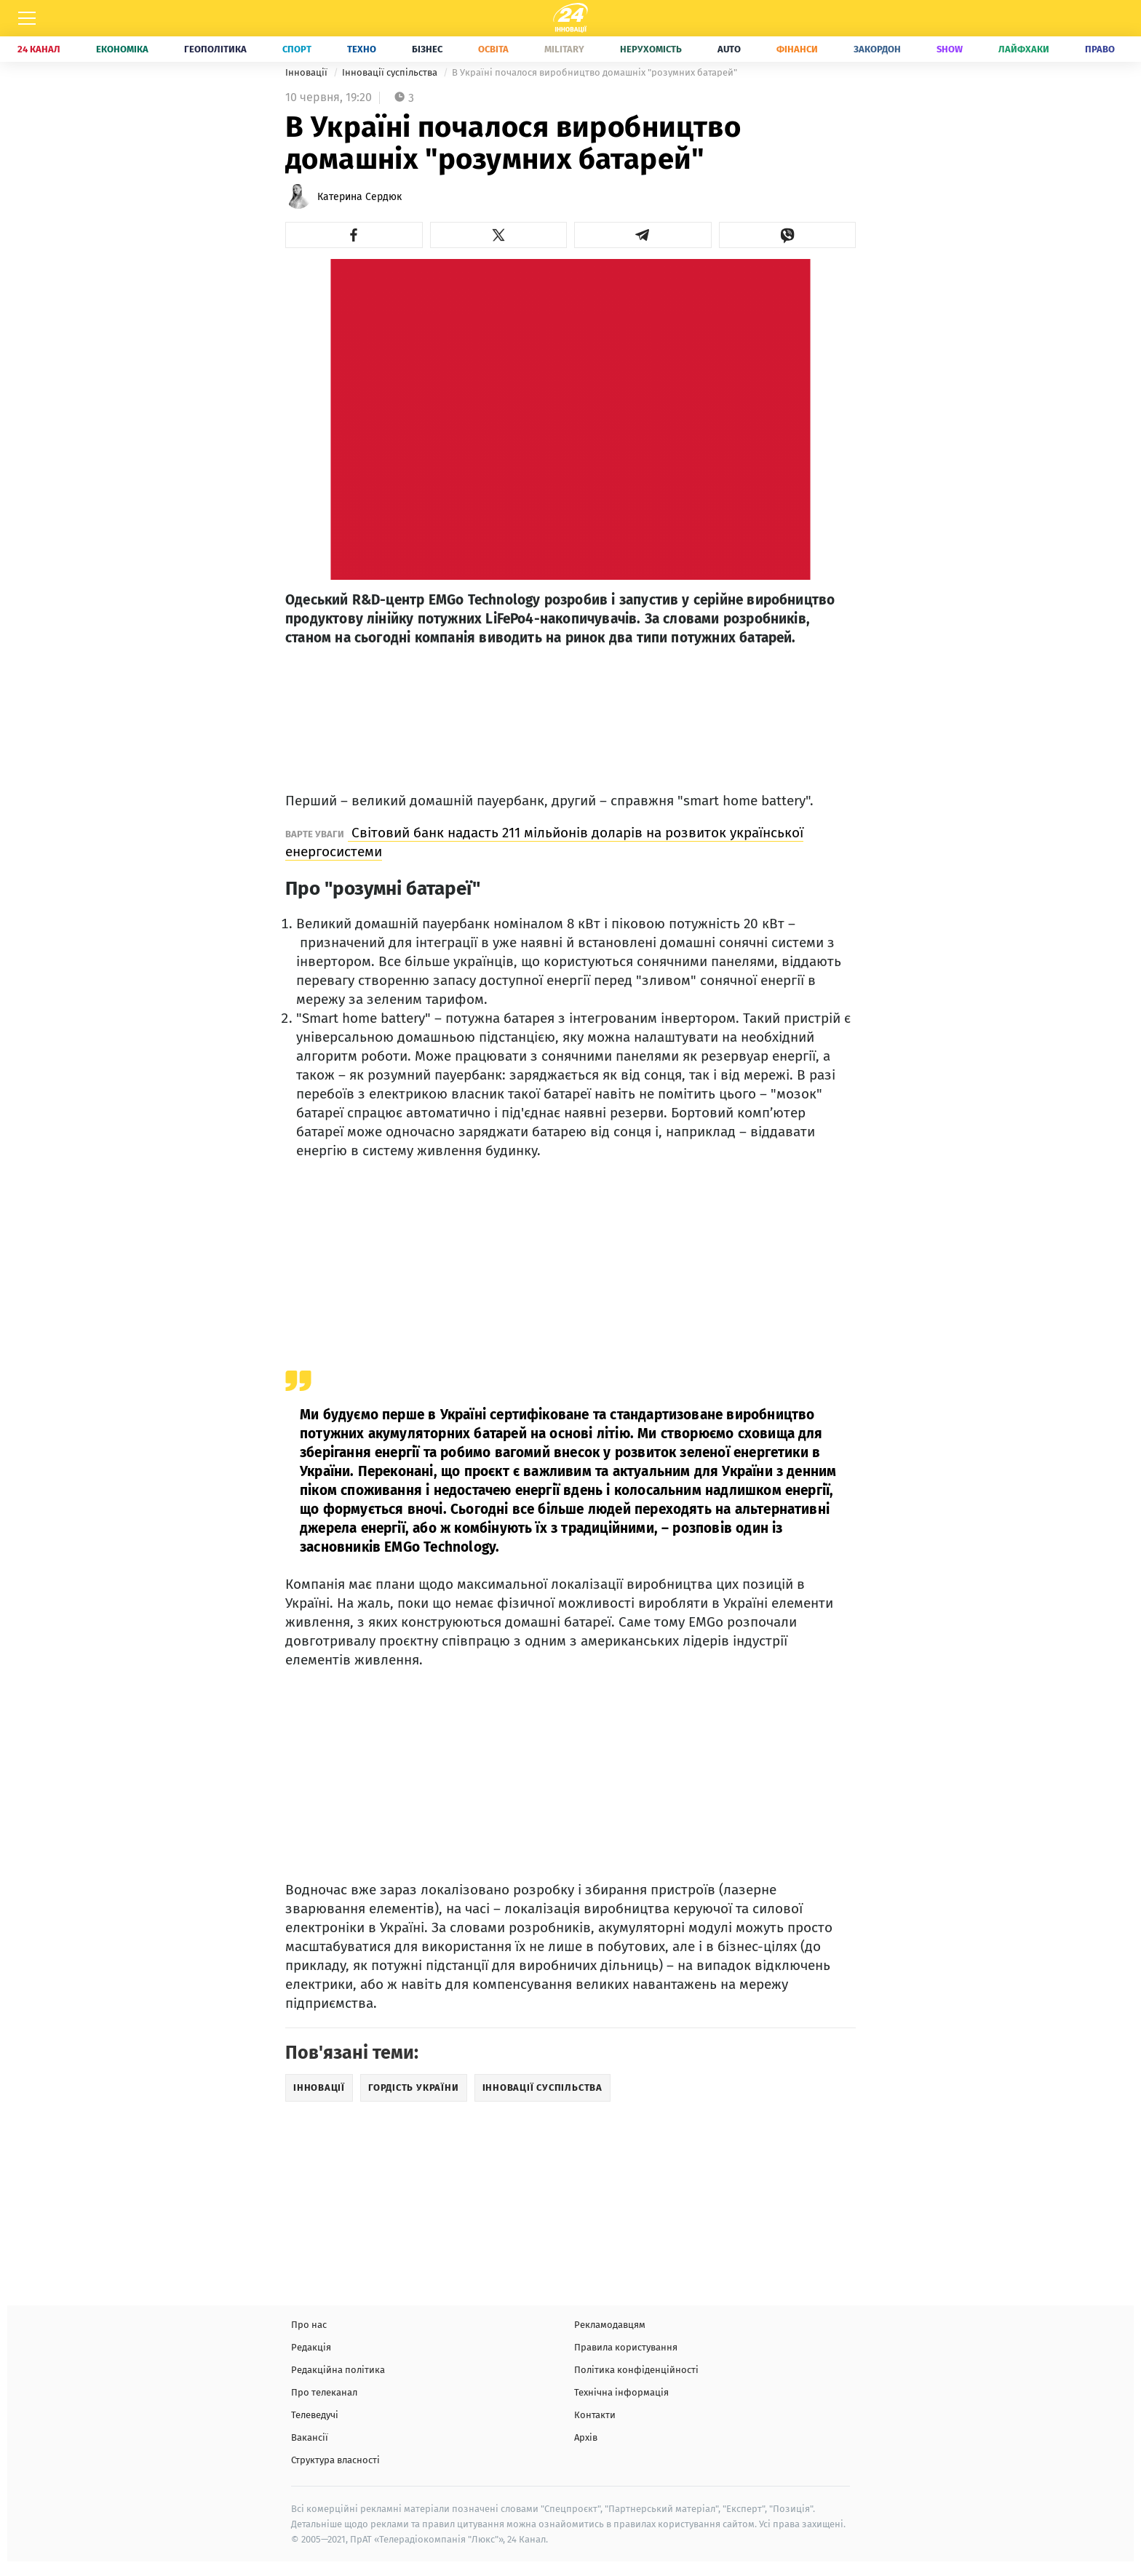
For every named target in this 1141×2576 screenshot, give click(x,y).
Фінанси (797, 49)
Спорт (296, 49)
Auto (729, 49)
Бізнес (427, 49)
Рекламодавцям (609, 2324)
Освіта (493, 49)
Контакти (595, 2414)
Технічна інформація (621, 2392)
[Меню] (27, 18)
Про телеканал (324, 2392)
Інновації (307, 72)
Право (1100, 49)
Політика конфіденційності (636, 2369)
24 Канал (38, 49)
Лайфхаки (1023, 49)
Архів (585, 2437)
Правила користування (625, 2347)
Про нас (309, 2324)
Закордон (877, 49)
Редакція (311, 2347)
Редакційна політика (338, 2369)
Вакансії (309, 2437)
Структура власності (335, 2460)
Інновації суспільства (391, 72)
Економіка (122, 49)
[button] (354, 235)
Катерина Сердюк (359, 197)
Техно (361, 49)
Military (564, 49)
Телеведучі (314, 2414)
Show (950, 49)
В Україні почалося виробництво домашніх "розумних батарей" (594, 72)
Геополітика (215, 49)
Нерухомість (651, 49)
